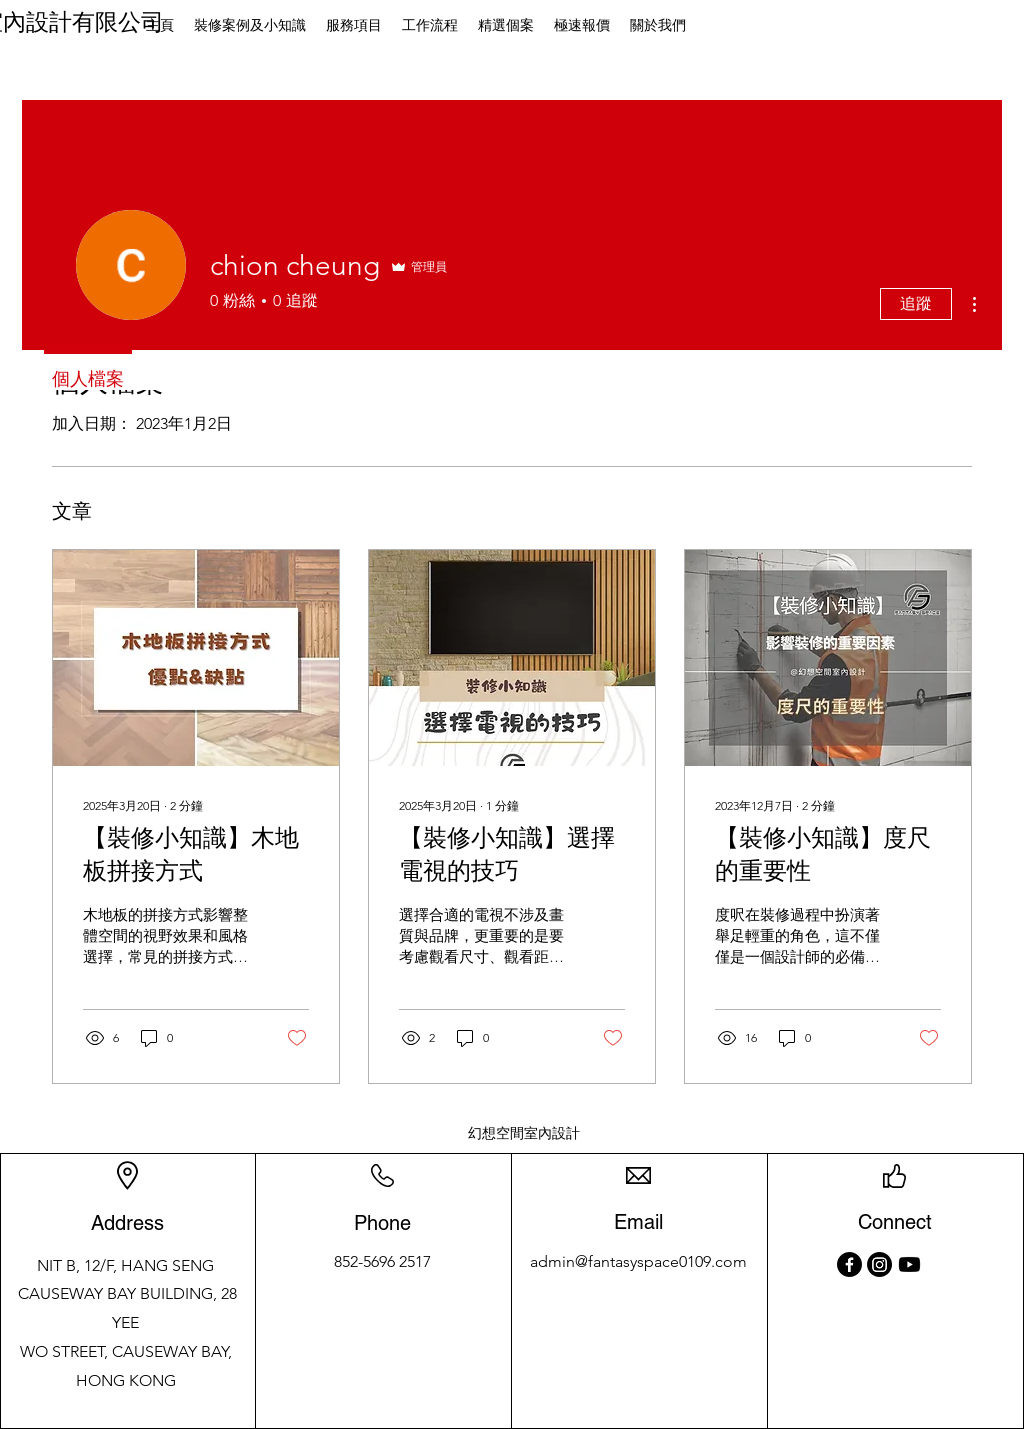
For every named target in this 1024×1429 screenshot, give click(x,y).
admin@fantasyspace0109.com (638, 1261)
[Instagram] (879, 1264)
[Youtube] (909, 1264)
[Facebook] (849, 1264)
